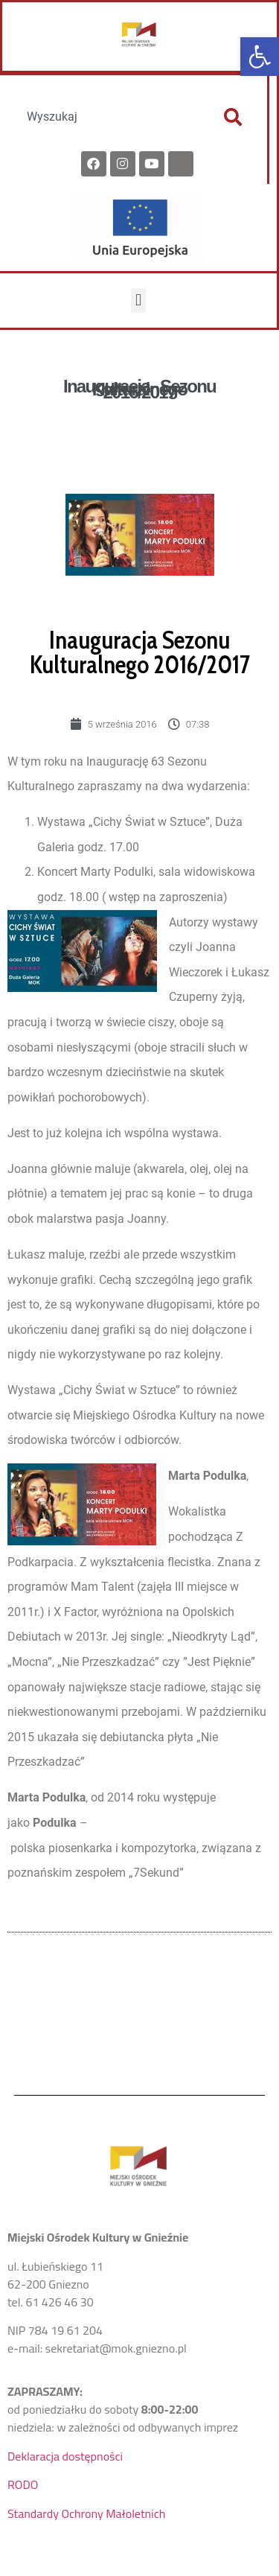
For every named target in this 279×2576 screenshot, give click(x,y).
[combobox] (107, 117)
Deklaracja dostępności (65, 2456)
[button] (259, 56)
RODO (22, 2484)
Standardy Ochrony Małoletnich (86, 2513)
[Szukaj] (233, 117)
